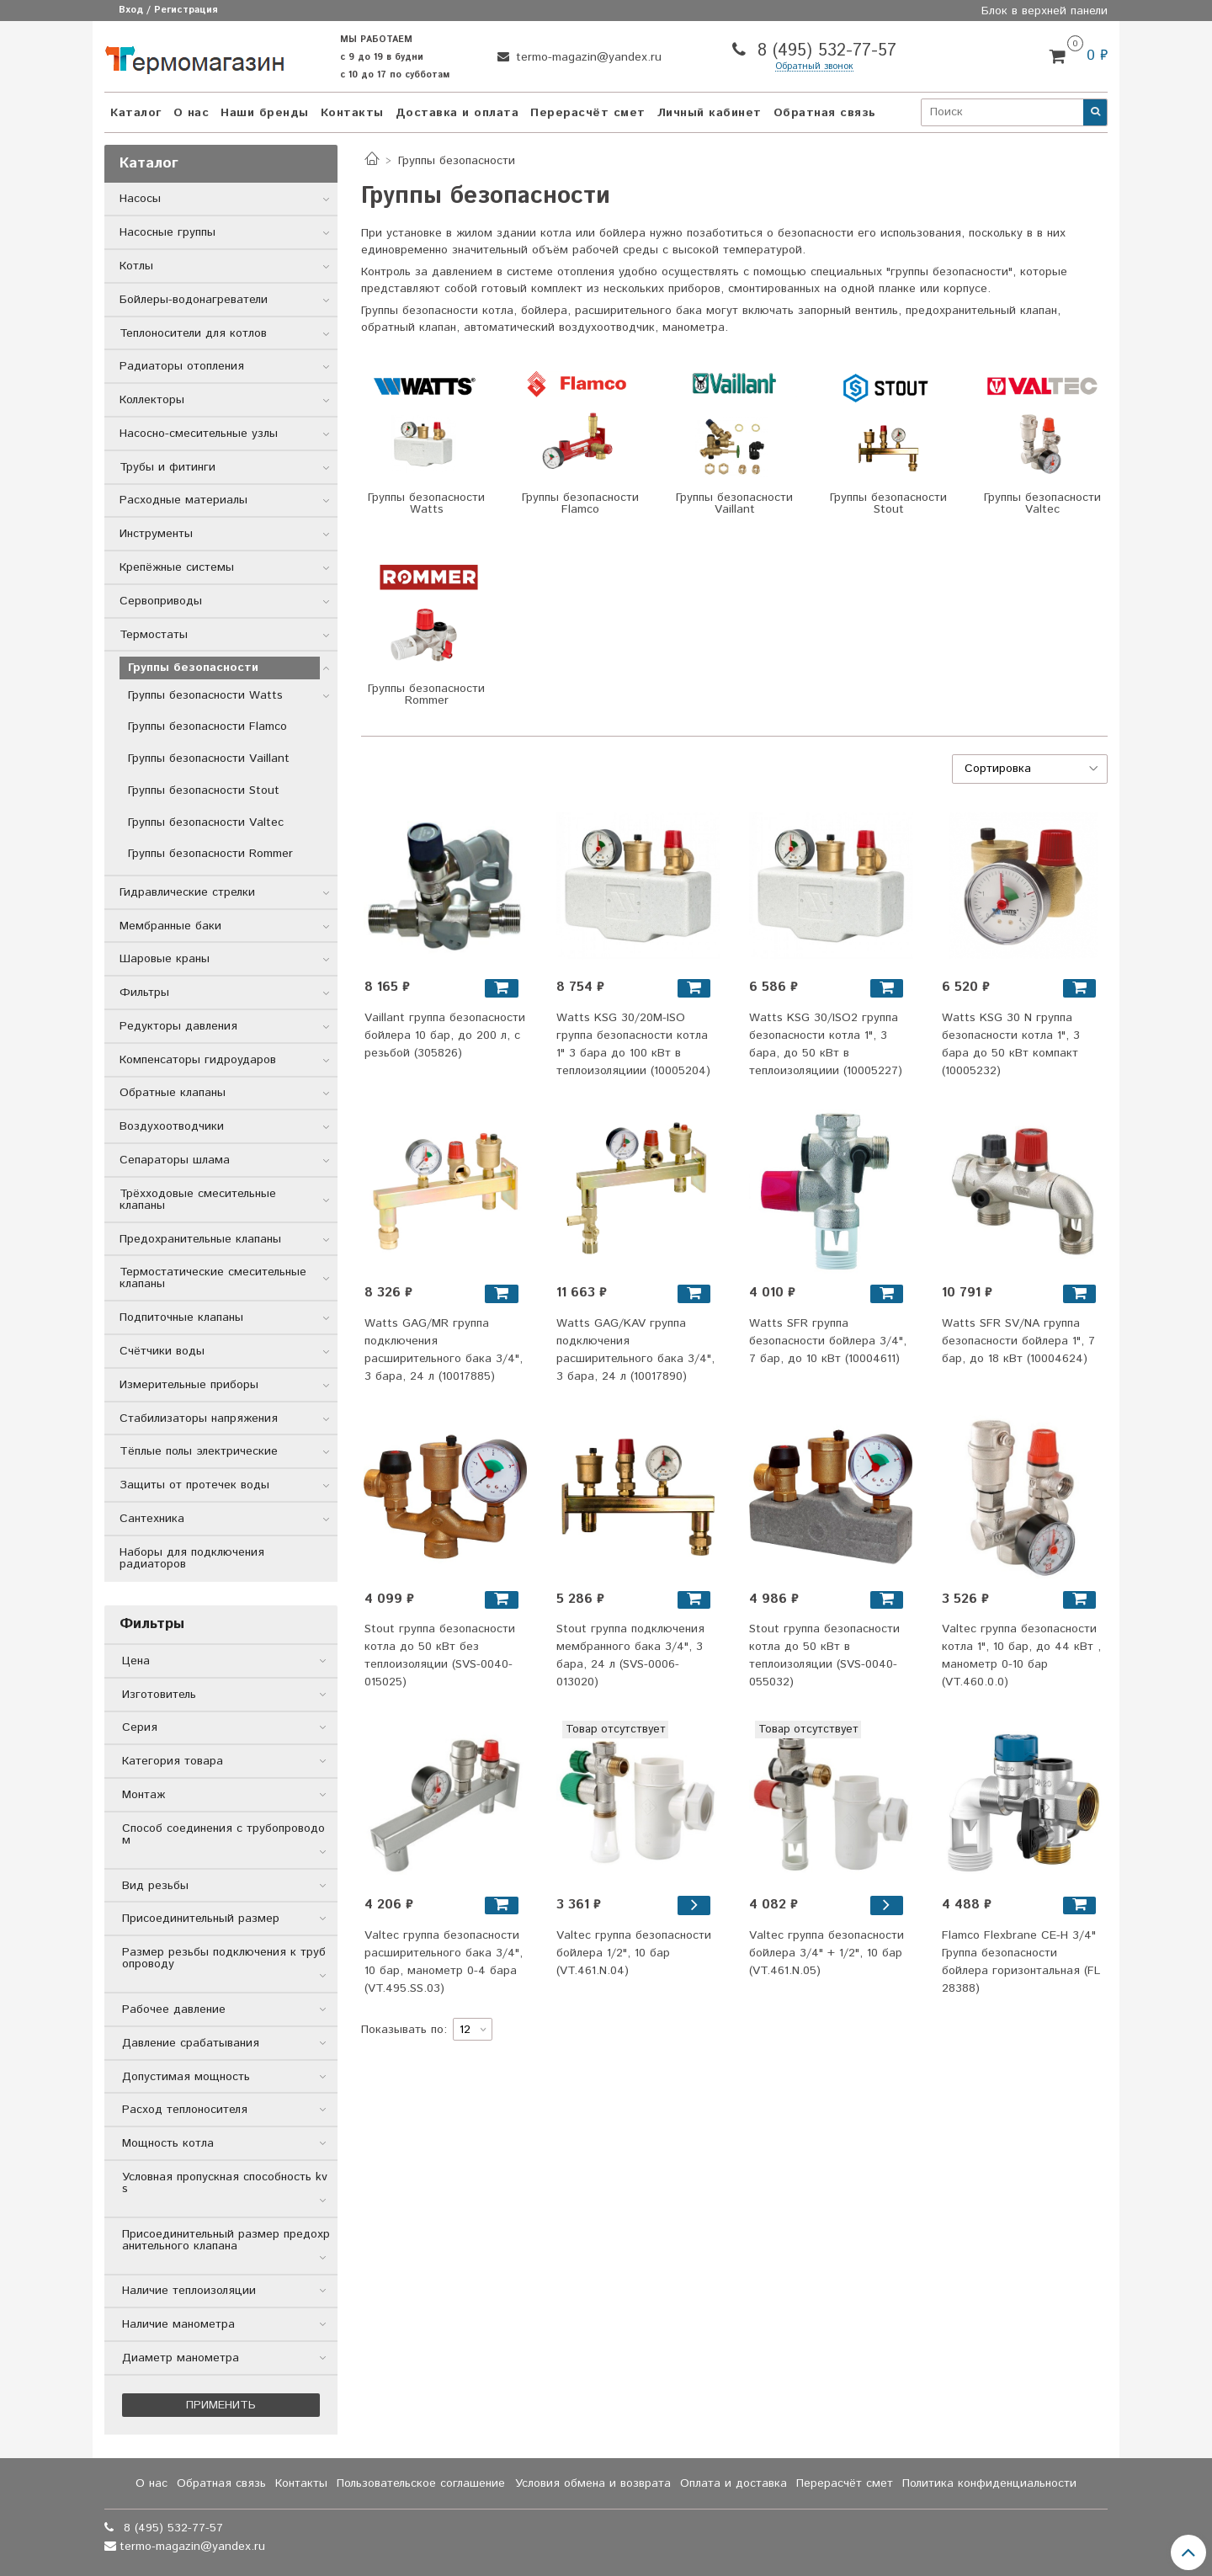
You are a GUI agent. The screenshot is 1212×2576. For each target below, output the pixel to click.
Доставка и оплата (457, 112)
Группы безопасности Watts (205, 695)
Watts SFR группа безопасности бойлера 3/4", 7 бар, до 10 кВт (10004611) (827, 1341)
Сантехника (152, 1518)
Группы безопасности (193, 667)
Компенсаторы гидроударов (198, 1059)
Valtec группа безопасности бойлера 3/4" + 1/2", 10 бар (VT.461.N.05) (826, 1953)
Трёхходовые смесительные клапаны (198, 1199)
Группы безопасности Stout (203, 790)
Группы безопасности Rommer (210, 853)
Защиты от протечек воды (194, 1485)
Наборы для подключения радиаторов (192, 1558)
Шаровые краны (165, 958)
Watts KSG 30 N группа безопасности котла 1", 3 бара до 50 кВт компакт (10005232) (1011, 1044)
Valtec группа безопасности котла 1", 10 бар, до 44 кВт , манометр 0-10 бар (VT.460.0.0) (1021, 1655)
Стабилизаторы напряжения (199, 1418)
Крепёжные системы (177, 567)
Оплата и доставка (733, 2483)
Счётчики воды (162, 1351)
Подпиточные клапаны (181, 1317)
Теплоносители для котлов (193, 333)
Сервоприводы (161, 601)
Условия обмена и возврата (593, 2483)
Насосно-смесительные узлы (199, 433)
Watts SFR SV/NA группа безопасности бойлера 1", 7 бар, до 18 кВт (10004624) (1018, 1341)
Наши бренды (265, 112)
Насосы (140, 198)
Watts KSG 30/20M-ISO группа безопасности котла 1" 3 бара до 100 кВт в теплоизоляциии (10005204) (633, 1044)
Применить (221, 2405)
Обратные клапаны (173, 1092)
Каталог (136, 112)
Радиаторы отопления (182, 366)
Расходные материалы (183, 500)
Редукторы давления (178, 1026)
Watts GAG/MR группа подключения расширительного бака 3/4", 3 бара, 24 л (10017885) (443, 1350)
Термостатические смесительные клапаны (213, 1278)
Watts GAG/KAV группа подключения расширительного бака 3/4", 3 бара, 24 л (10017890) (635, 1350)
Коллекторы (152, 399)
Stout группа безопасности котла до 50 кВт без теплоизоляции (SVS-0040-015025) (439, 1655)
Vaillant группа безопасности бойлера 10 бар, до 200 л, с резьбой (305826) (444, 1035)
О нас (191, 112)
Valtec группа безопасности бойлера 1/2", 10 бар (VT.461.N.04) (633, 1953)
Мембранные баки (170, 926)
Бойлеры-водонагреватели (194, 299)
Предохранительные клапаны (200, 1239)
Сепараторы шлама (175, 1160)
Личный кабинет (709, 112)
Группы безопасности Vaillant (209, 758)
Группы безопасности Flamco (207, 726)
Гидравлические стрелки (187, 892)
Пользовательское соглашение (421, 2483)
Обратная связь (824, 112)
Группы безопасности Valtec (206, 822)
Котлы (136, 266)
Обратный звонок (814, 67)
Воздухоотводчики (172, 1126)
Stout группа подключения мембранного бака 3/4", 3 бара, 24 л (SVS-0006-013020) (630, 1655)
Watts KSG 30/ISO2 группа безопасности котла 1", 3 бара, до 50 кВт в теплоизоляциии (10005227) (825, 1044)
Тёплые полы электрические (199, 1451)
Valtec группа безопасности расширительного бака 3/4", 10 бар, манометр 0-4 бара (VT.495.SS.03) (443, 1962)
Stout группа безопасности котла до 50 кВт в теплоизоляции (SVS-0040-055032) (824, 1655)
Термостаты (154, 634)
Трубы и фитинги (167, 467)
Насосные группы (167, 232)
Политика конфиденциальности (989, 2483)
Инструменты (156, 533)
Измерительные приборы (189, 1384)
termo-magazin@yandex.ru (587, 57)
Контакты (352, 112)
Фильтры (144, 992)
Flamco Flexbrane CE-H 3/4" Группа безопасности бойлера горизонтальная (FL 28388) (1021, 1962)
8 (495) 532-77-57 (824, 51)
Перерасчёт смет (588, 112)
